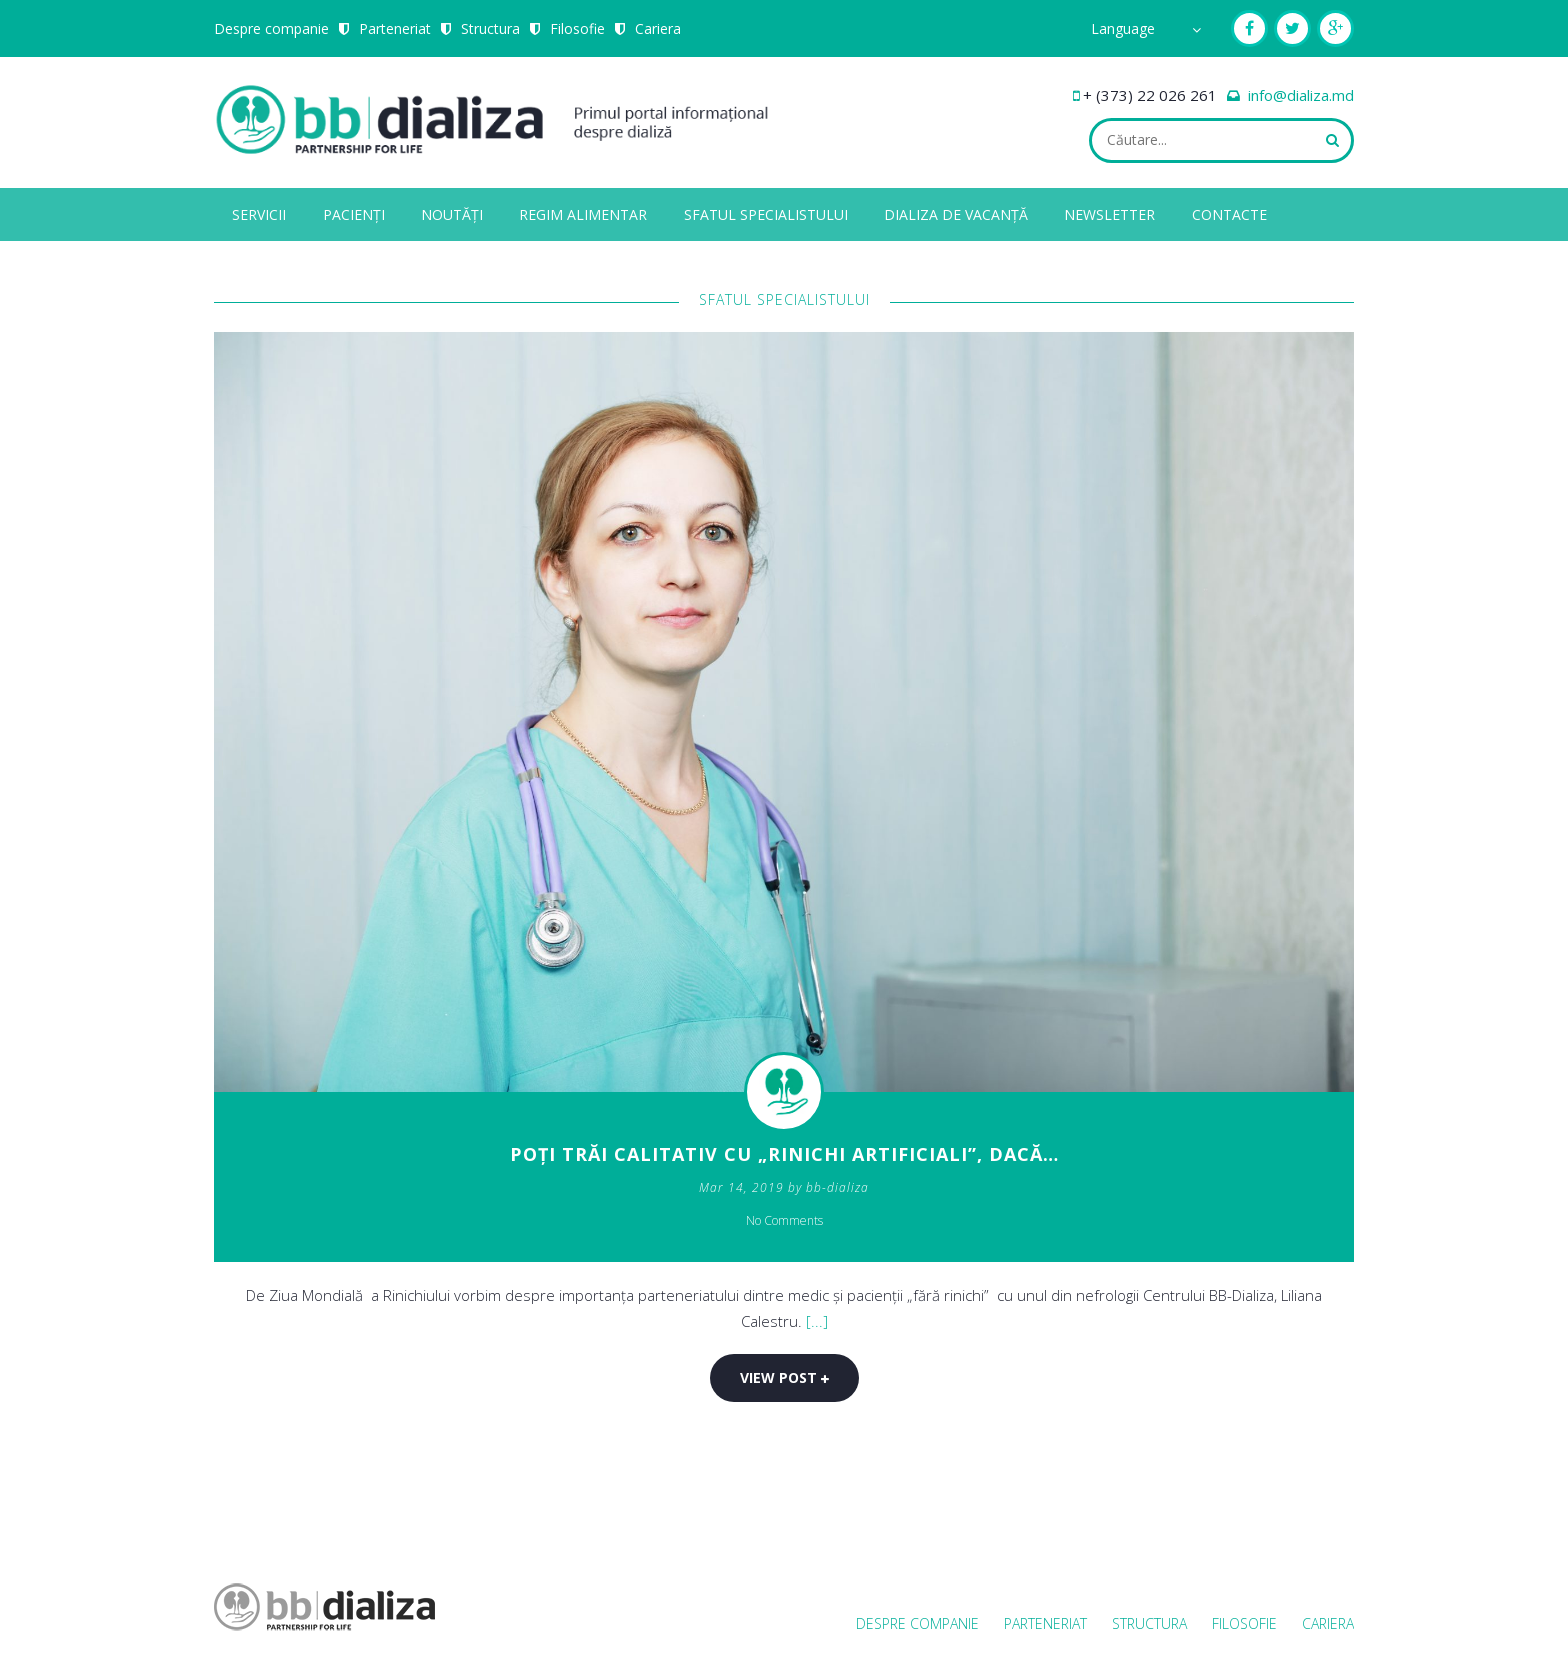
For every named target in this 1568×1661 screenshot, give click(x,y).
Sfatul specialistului (766, 214)
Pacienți (354, 214)
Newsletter (1109, 214)
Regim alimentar (583, 214)
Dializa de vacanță (956, 214)
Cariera (658, 28)
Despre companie (271, 28)
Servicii (259, 214)
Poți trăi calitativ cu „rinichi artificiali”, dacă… (784, 1154)
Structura (490, 28)
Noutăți (452, 214)
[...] (817, 1321)
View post (784, 1377)
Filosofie (577, 28)
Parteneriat (395, 28)
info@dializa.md (1301, 95)
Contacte (1229, 214)
